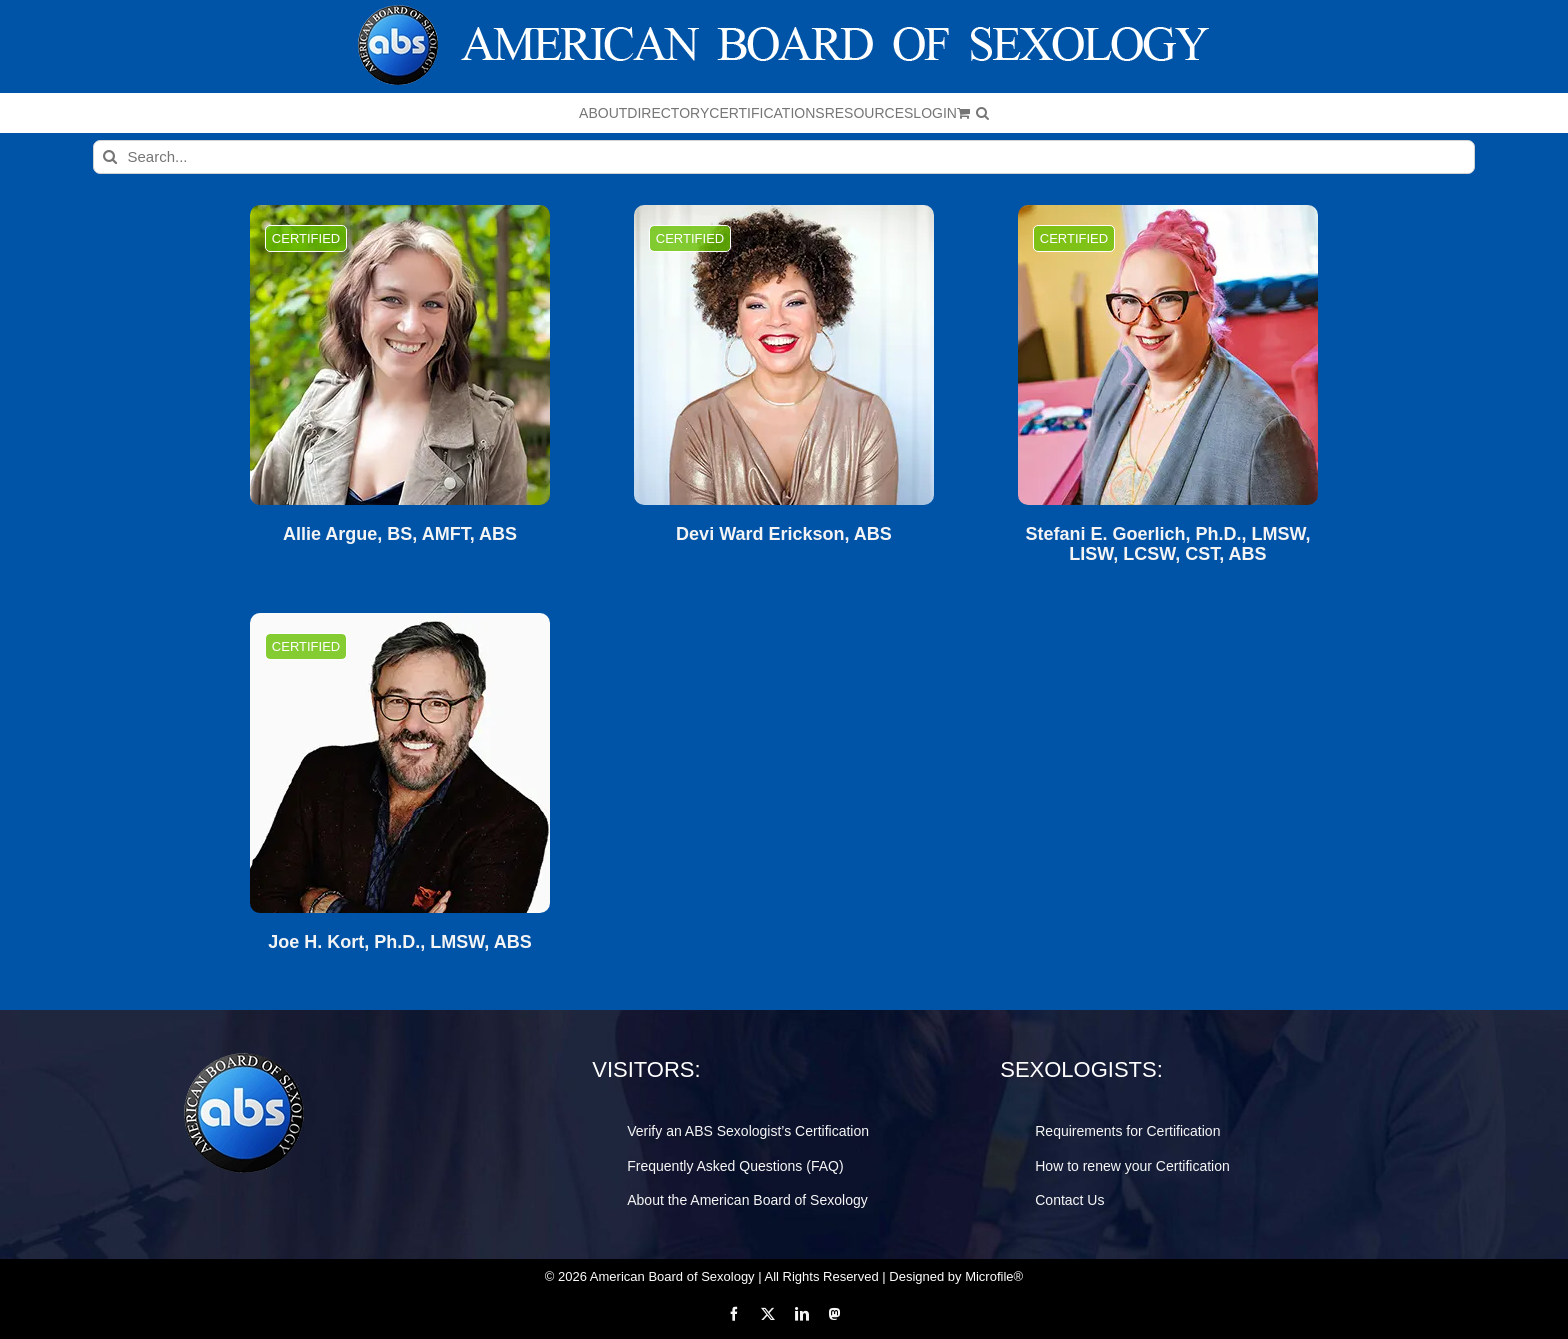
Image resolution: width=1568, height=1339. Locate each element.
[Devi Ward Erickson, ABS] (784, 355)
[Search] (110, 157)
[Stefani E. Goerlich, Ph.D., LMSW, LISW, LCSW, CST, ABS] (1168, 355)
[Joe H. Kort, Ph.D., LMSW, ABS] (400, 763)
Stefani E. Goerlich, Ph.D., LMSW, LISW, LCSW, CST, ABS (1167, 544)
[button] (982, 113)
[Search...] (784, 157)
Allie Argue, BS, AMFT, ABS (400, 534)
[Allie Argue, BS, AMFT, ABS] (400, 355)
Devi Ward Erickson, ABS (784, 534)
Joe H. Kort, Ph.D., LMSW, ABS (399, 942)
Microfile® (994, 1276)
